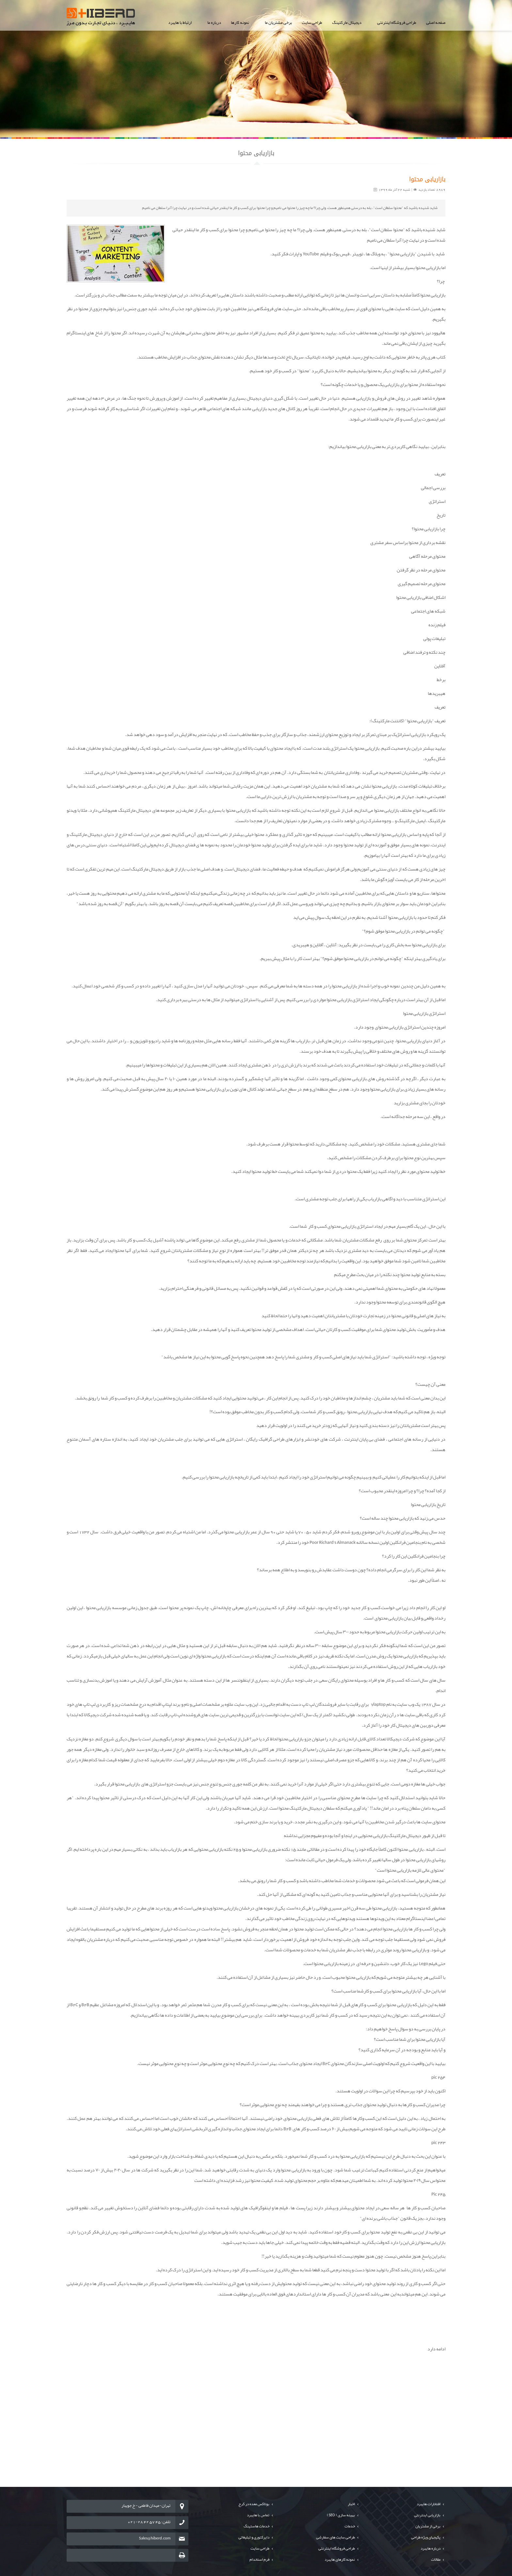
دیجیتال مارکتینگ (346, 22)
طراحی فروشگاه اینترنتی (396, 22)
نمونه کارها (240, 22)
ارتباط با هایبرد (180, 22)
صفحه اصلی (435, 22)
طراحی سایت (312, 22)
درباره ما (214, 22)
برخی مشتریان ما (278, 22)
